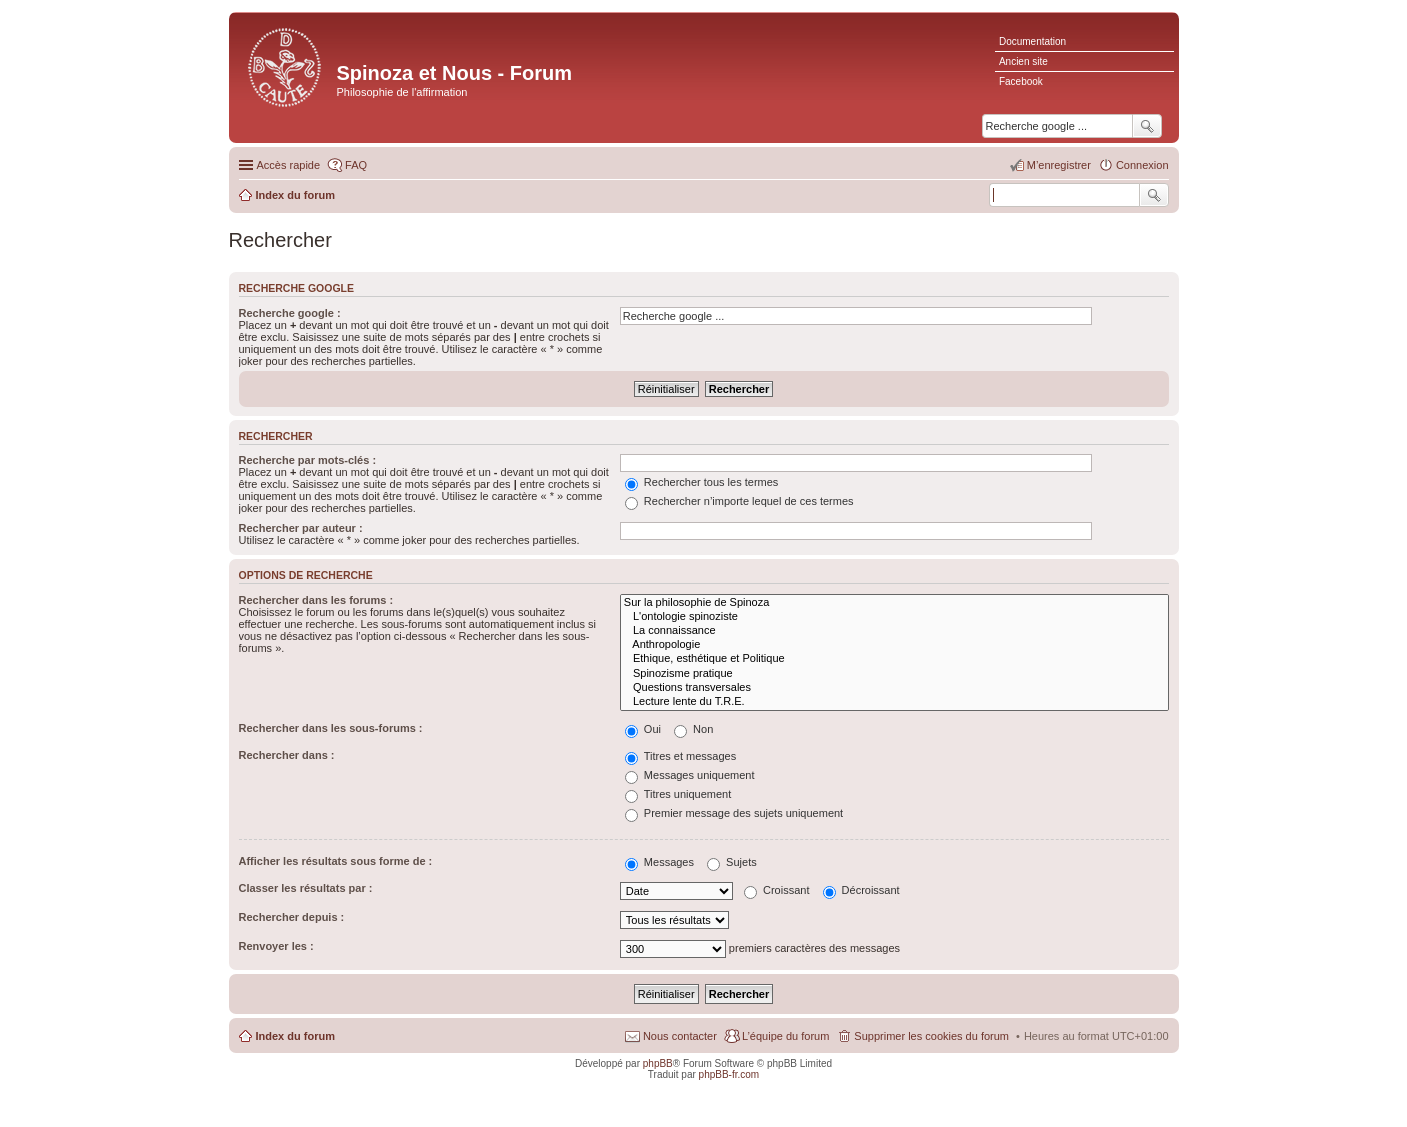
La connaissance (894, 631)
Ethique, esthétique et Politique (894, 659)
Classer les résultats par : (306, 888)
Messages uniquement (690, 775)
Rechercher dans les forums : (316, 600)
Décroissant (861, 890)
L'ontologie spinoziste (894, 617)
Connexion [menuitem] (1142, 165)
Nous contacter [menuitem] (680, 1036)
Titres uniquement (678, 794)
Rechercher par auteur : (301, 528)
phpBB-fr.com (729, 1074)
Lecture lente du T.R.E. (894, 702)
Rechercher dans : (287, 755)
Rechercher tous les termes (702, 482)
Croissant (777, 890)
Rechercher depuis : (292, 917)
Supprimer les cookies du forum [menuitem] (931, 1036)
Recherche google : (290, 313)
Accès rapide (289, 165)
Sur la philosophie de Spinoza (894, 603)
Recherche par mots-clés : (308, 460)
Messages (659, 862)
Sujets (732, 862)
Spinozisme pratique (894, 674)
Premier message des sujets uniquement (734, 813)
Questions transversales (894, 688)
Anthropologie (894, 645)
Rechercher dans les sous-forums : (331, 728)
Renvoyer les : (276, 946)
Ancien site (1023, 61)
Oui (643, 729)
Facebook (1021, 81)
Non (693, 729)
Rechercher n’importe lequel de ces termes (739, 501)
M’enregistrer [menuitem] (1059, 165)
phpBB (658, 1063)
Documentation (1032, 41)
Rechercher (1154, 195)
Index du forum (295, 1036)
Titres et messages (680, 756)
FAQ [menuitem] (356, 165)
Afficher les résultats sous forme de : (336, 861)
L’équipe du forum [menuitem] (785, 1036)
